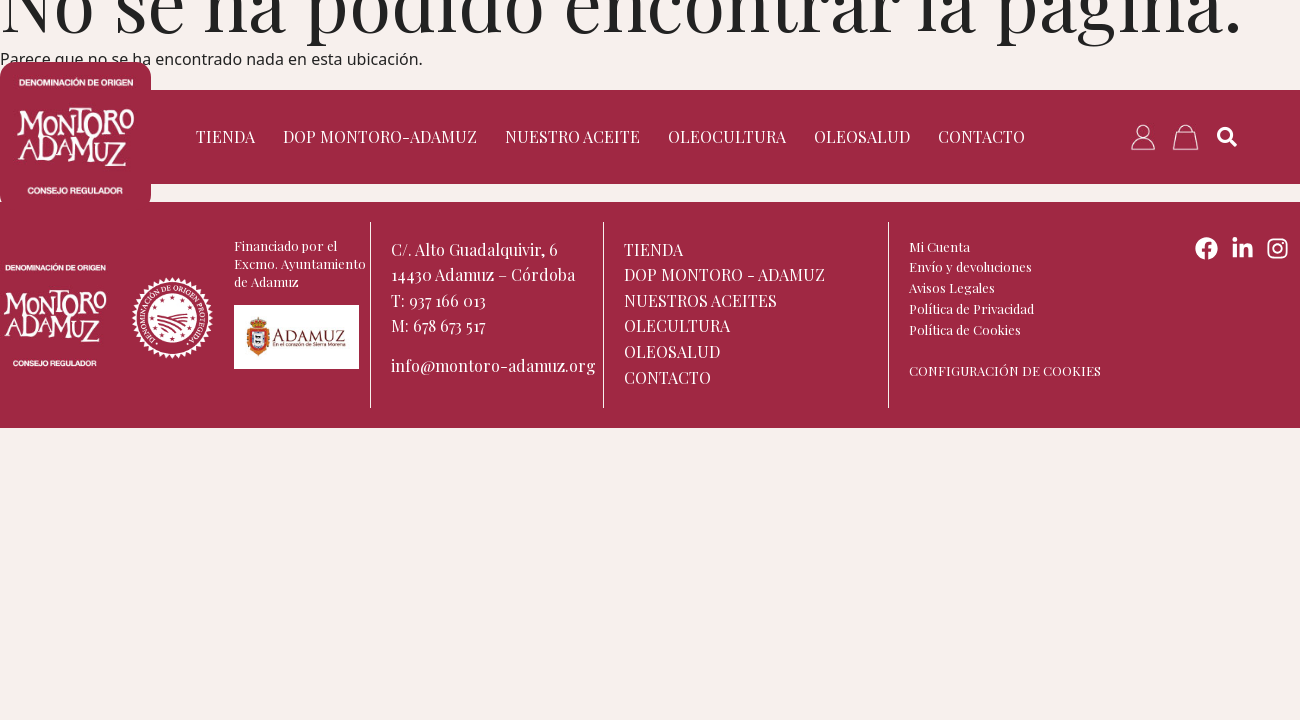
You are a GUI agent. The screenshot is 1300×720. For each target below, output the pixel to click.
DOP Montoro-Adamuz (380, 136)
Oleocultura (727, 136)
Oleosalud (862, 136)
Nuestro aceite (572, 136)
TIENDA (225, 136)
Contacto (981, 136)
